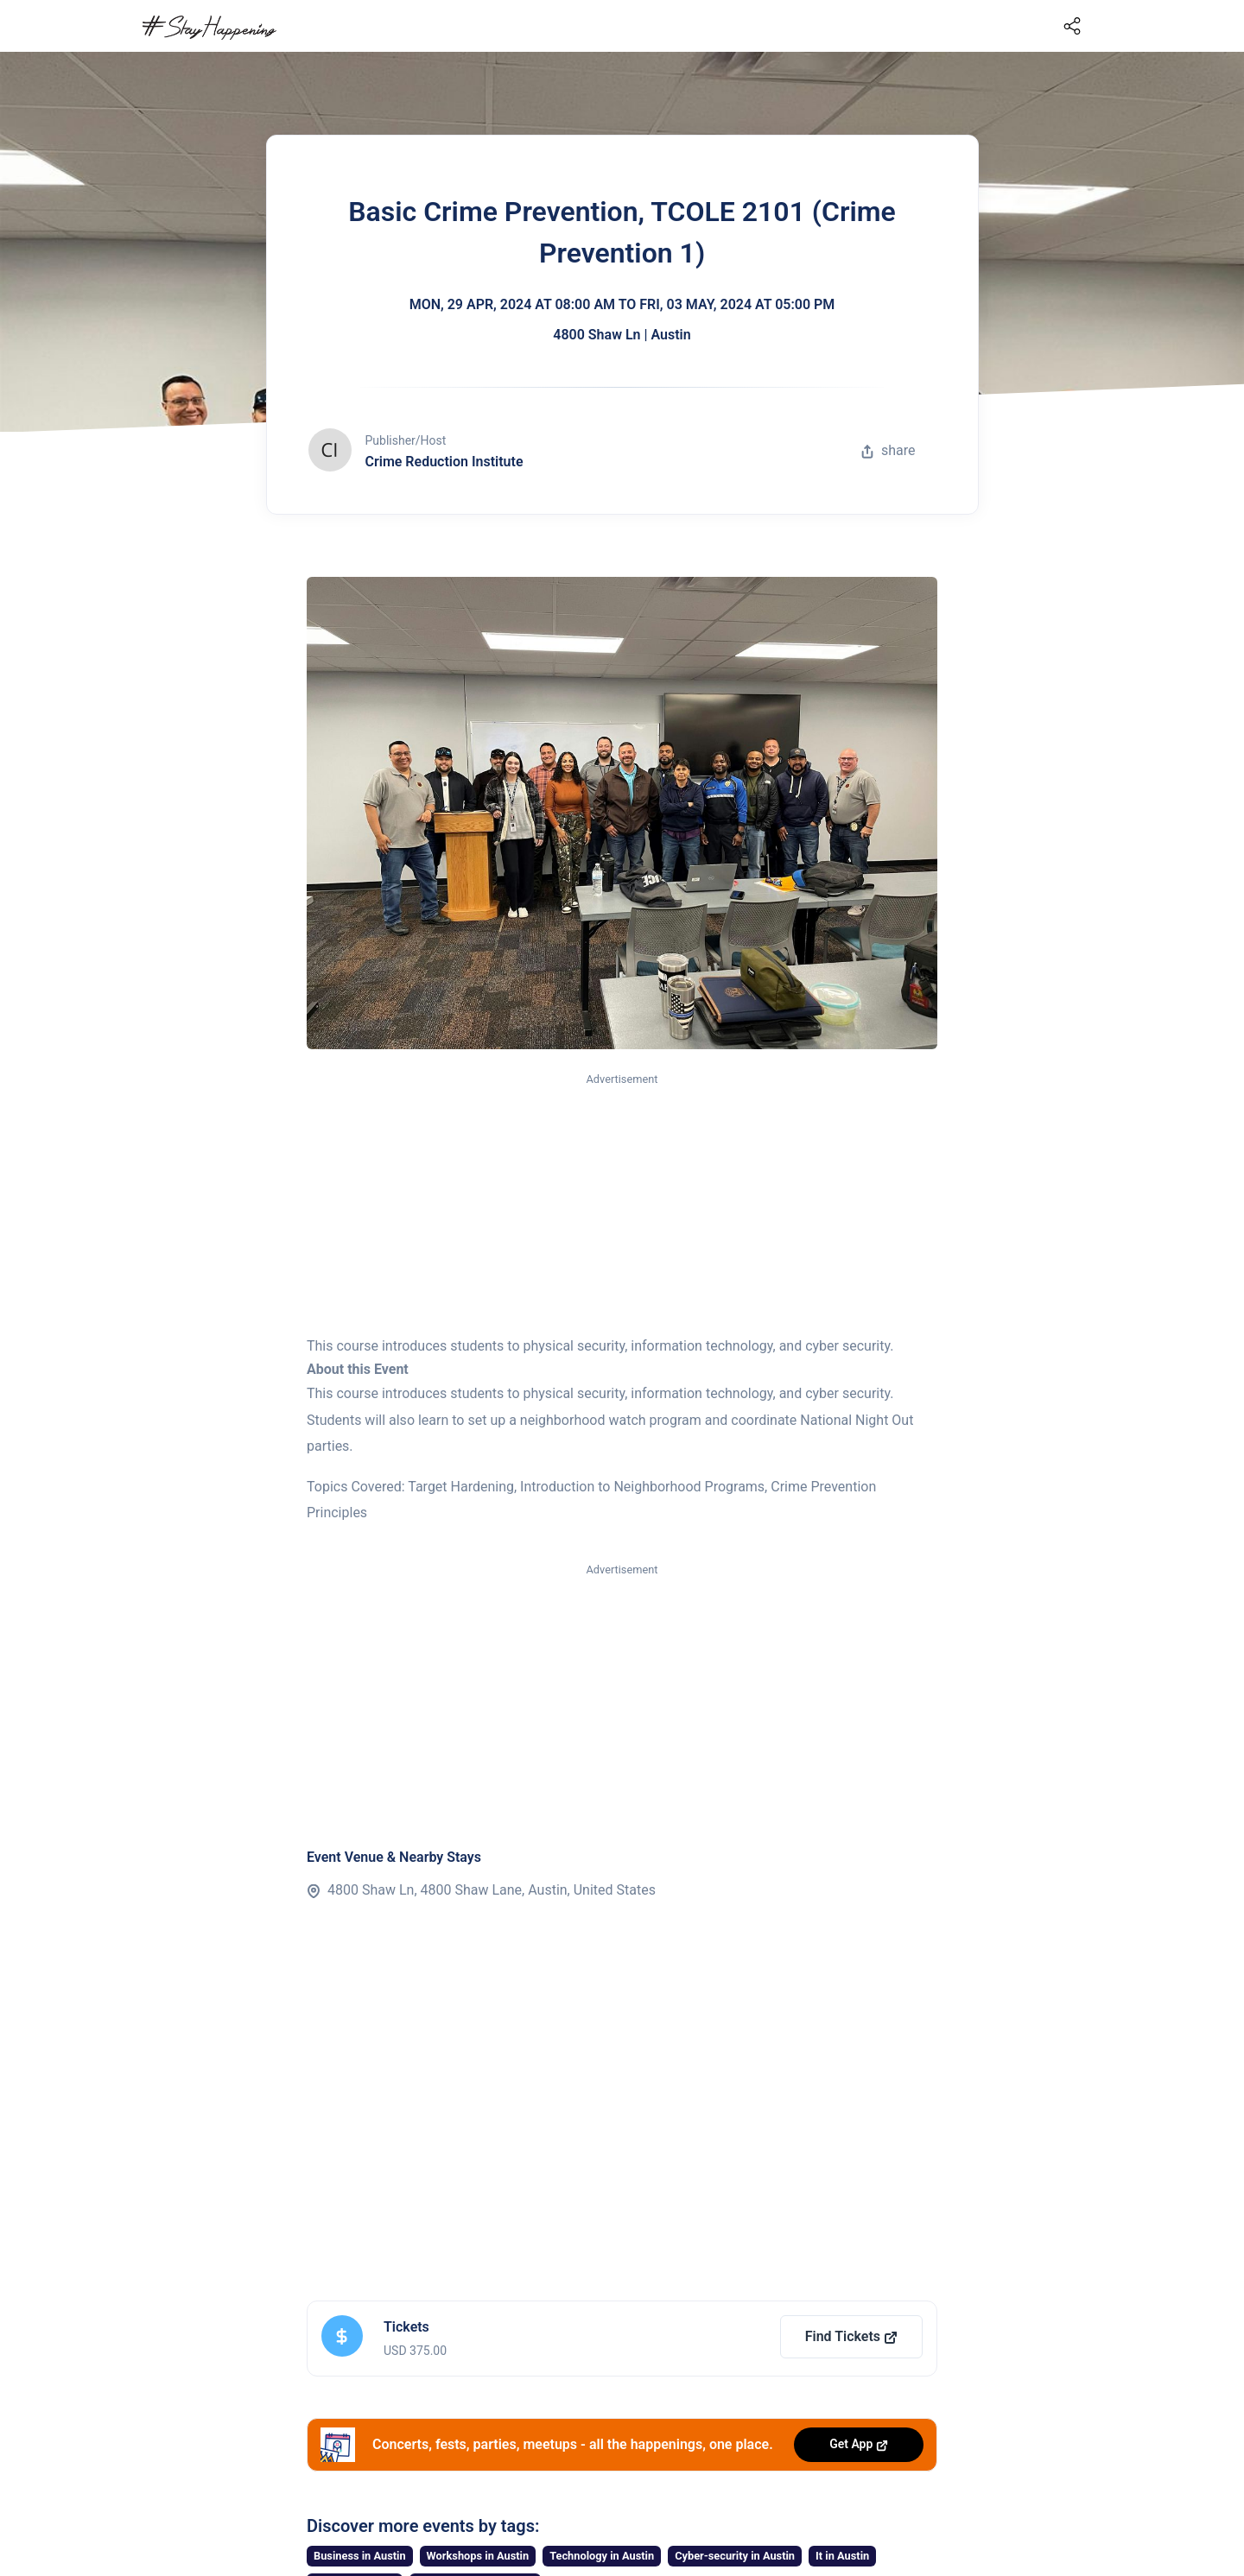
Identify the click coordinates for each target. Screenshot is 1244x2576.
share (888, 450)
